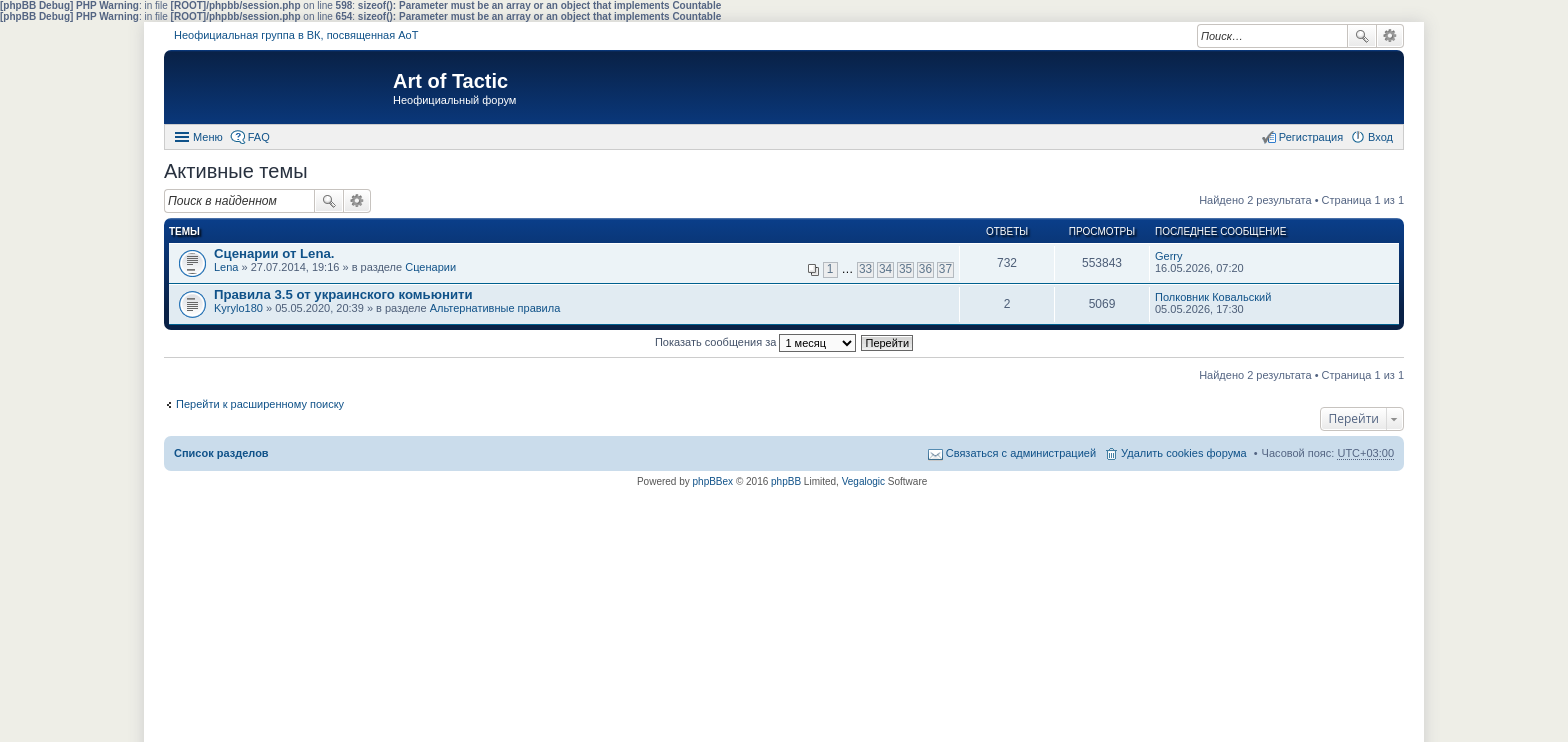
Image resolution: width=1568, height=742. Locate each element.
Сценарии (430, 267)
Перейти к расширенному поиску (260, 404)
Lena (226, 267)
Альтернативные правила (495, 308)
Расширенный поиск (1390, 36)
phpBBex (713, 481)
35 (905, 269)
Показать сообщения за (755, 342)
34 (885, 269)
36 (925, 269)
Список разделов (221, 453)
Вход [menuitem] (1380, 137)
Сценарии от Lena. (274, 253)
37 (945, 269)
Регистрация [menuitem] (1311, 137)
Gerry (1169, 256)
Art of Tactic (450, 81)
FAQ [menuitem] (259, 137)
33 (865, 269)
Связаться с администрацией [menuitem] (1021, 453)
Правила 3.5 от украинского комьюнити (343, 294)
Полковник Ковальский (1213, 297)
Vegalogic (863, 481)
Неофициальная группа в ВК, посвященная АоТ (296, 35)
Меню (208, 137)
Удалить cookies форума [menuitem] (1184, 453)
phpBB (786, 481)
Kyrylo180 (238, 308)
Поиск (1362, 36)
